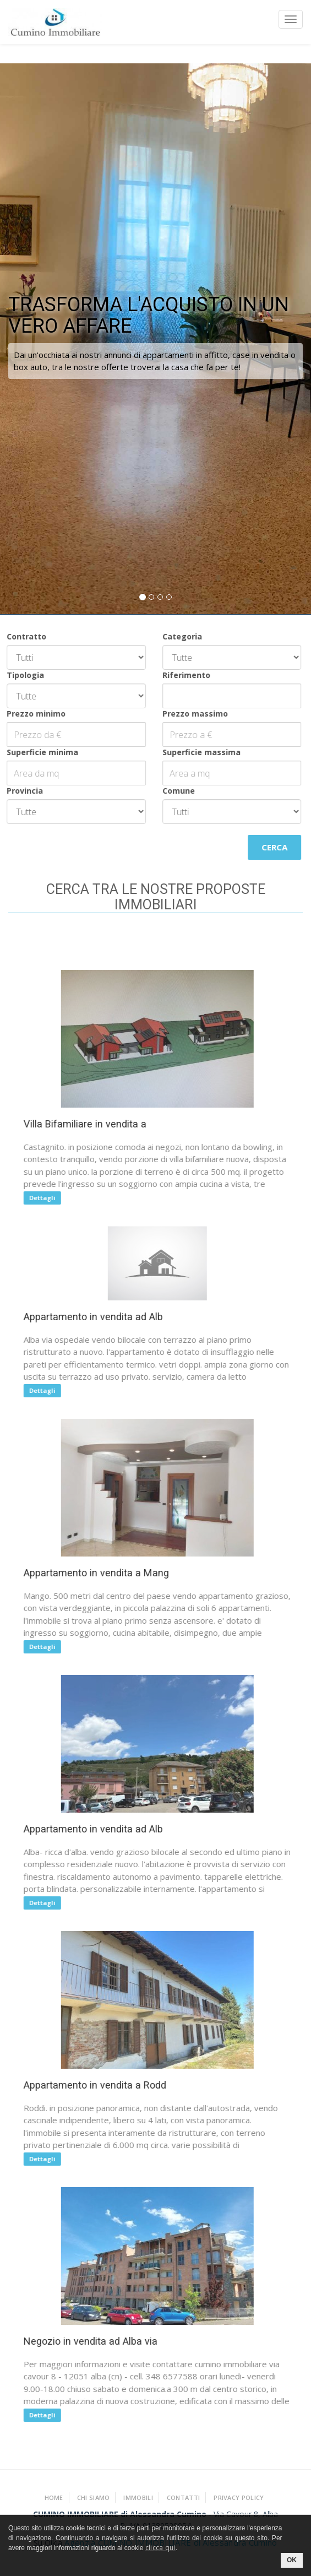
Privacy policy (239, 2497)
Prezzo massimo (186, 713)
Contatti (183, 2497)
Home (54, 2497)
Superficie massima (192, 752)
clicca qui (160, 2547)
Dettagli (48, 1198)
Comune (169, 790)
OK (292, 2560)
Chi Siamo (93, 2497)
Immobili (137, 2497)
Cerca (266, 847)
